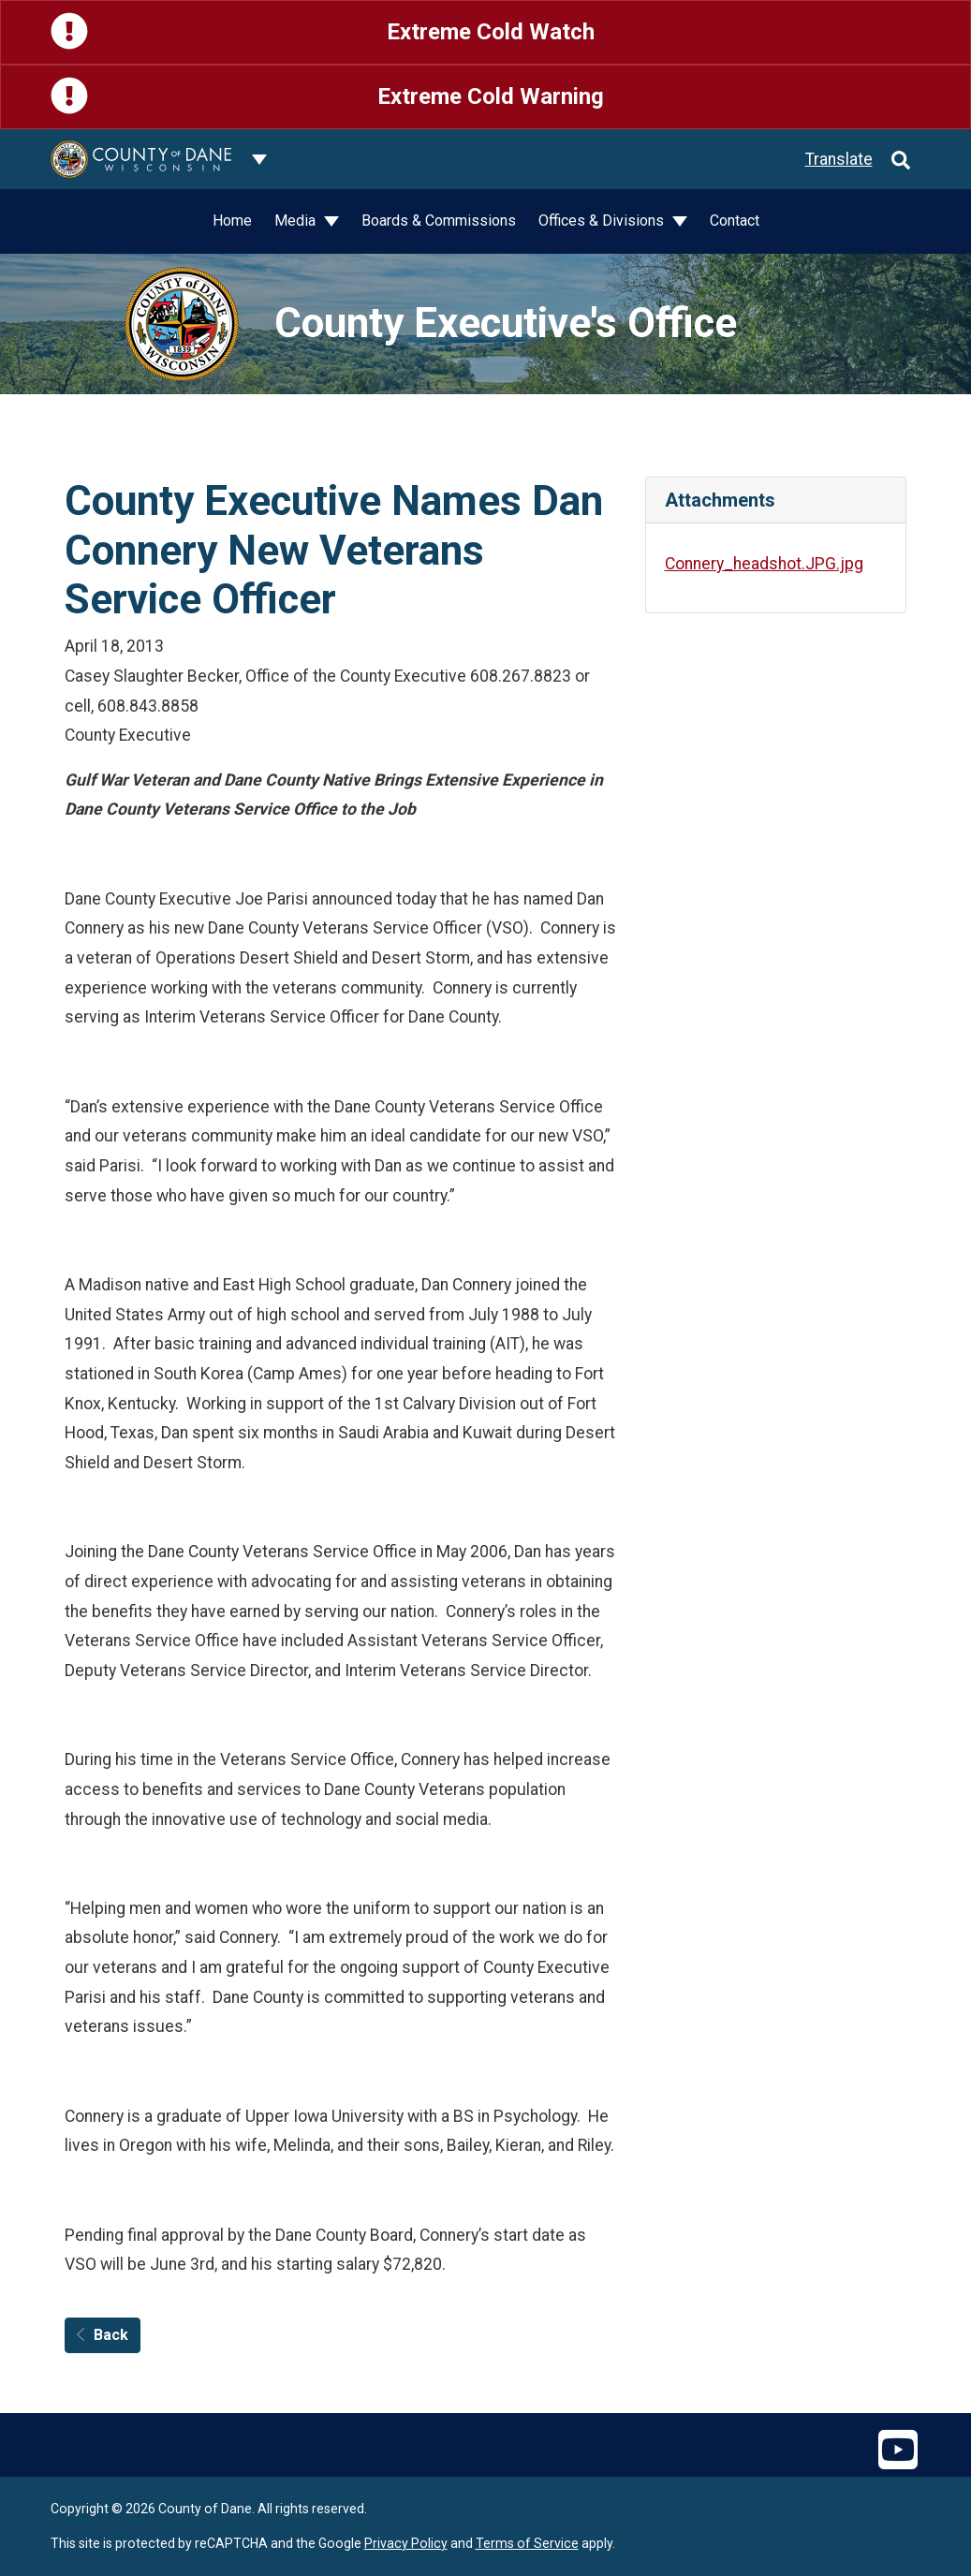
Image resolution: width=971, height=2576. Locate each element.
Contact (734, 220)
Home (232, 220)
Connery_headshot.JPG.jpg (764, 563)
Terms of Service (527, 2543)
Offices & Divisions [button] (603, 220)
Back (102, 2335)
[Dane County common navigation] (259, 159)
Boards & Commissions (438, 220)
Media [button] (296, 220)
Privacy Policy (406, 2543)
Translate (839, 159)
